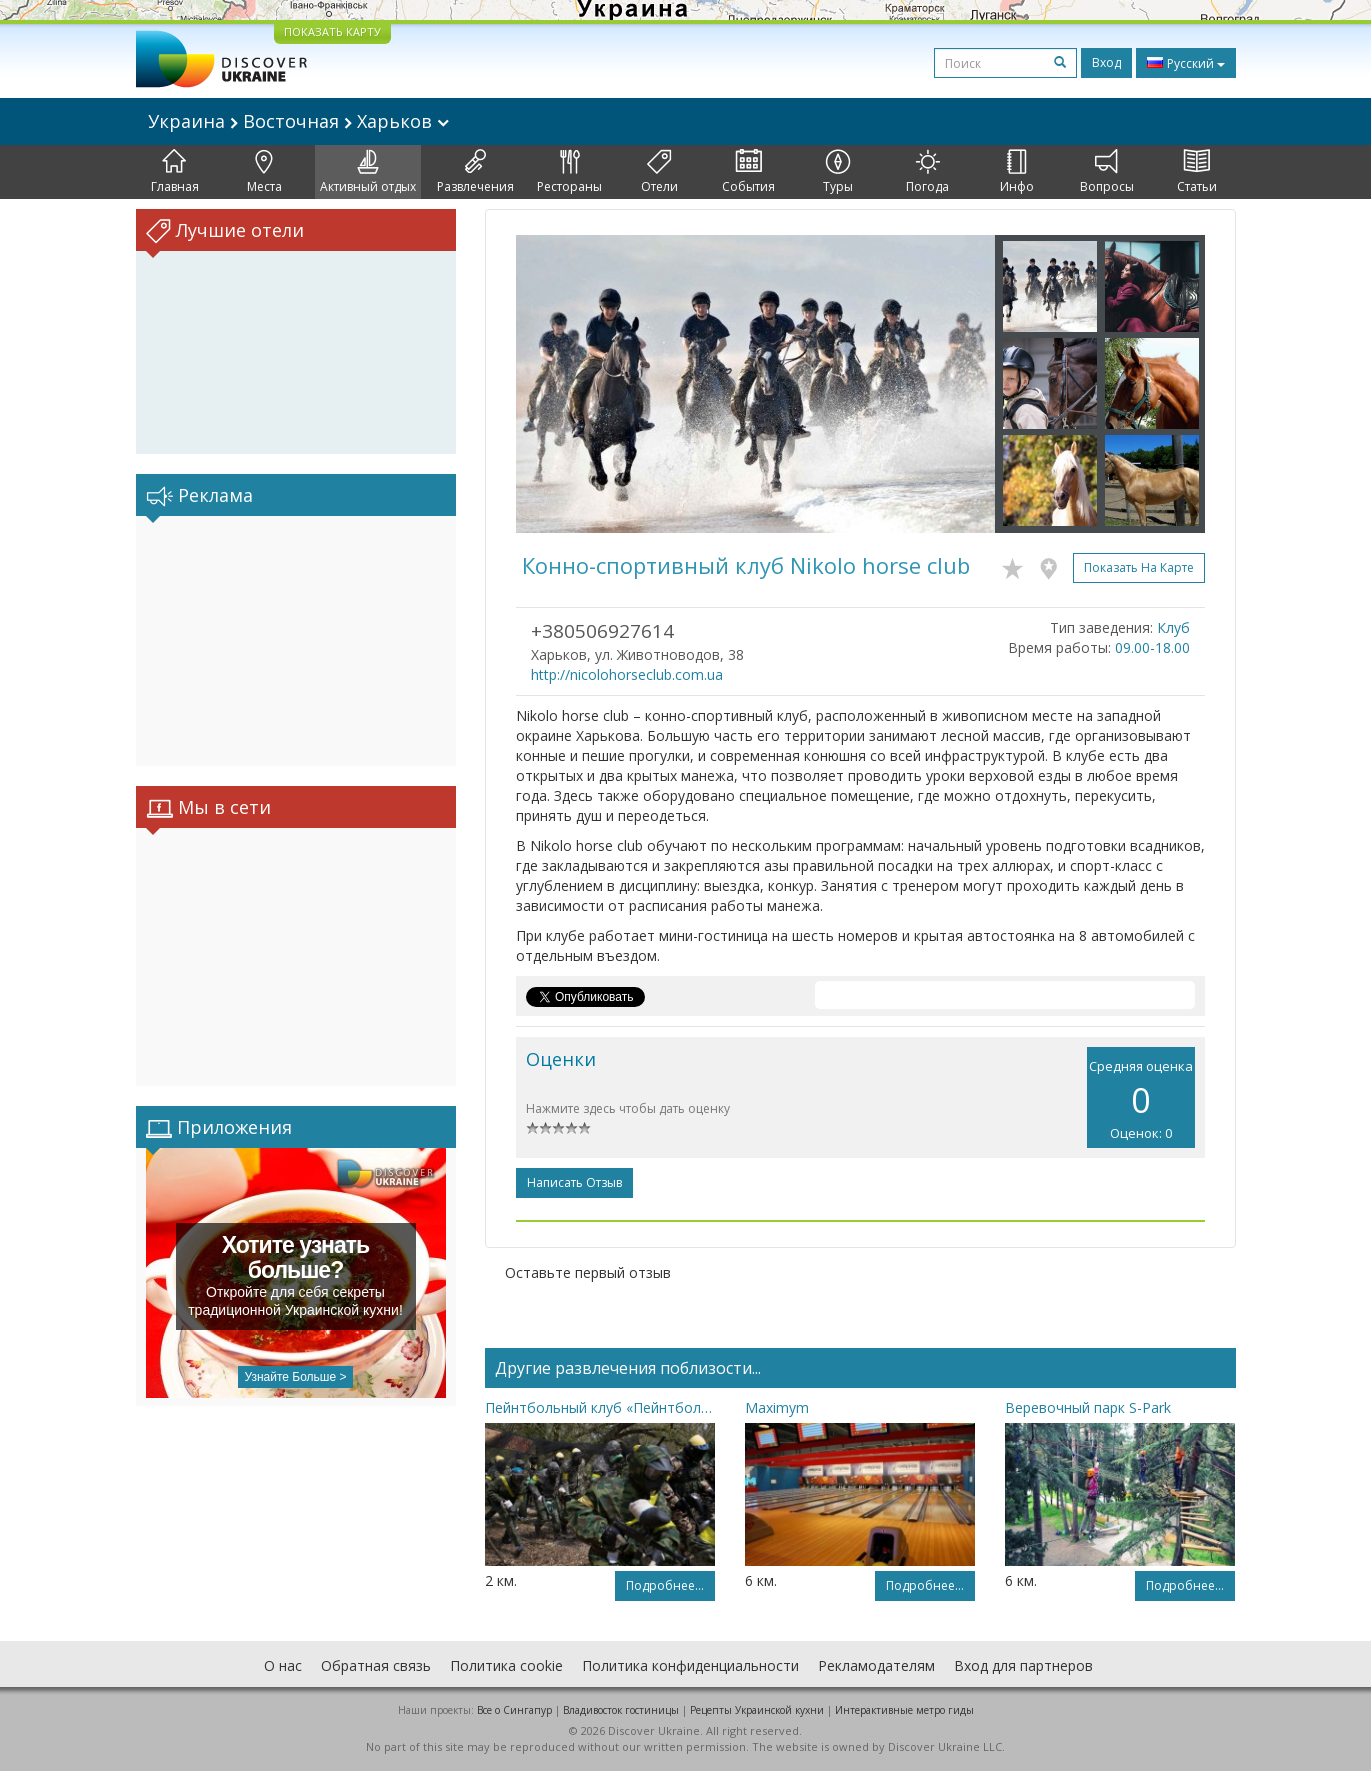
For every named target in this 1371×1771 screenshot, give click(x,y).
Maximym (777, 1407)
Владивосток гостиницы (621, 1710)
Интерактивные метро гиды (904, 1710)
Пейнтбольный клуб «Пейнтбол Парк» (600, 1407)
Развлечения (475, 172)
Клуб (1173, 627)
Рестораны (569, 172)
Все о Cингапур (514, 1710)
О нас (283, 1665)
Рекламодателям (876, 1665)
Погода (927, 172)
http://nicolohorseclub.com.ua (627, 674)
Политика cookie (506, 1665)
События (748, 172)
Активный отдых (368, 172)
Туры (838, 172)
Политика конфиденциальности (690, 1665)
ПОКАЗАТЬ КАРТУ (332, 31)
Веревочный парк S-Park (1088, 1407)
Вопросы (1107, 172)
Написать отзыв (574, 1182)
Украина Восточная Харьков (298, 121)
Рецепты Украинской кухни (757, 1710)
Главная (175, 172)
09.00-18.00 (1152, 647)
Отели (659, 172)
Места (264, 172)
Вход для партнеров (1023, 1665)
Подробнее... (665, 1585)
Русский (1186, 63)
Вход (1106, 62)
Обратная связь (376, 1665)
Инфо (1017, 172)
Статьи (1197, 172)
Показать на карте (1139, 567)
